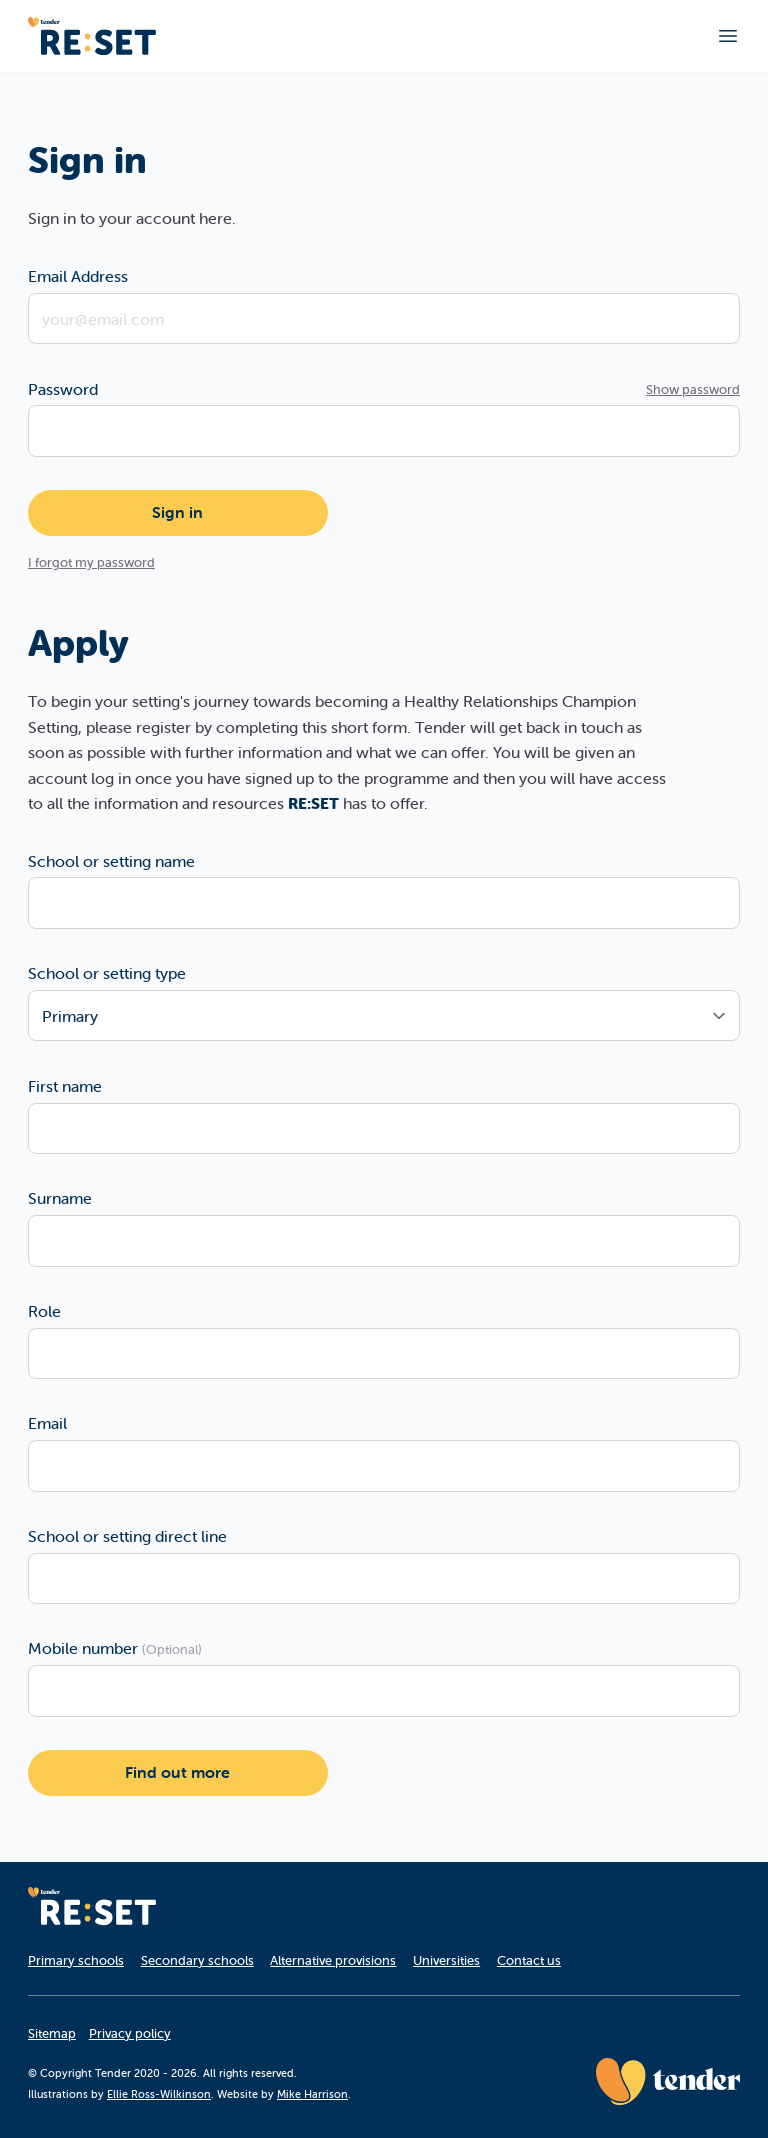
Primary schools (76, 1960)
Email (47, 1423)
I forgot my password (91, 562)
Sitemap (52, 2033)
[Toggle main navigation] (728, 36)
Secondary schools (197, 1960)
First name (65, 1086)
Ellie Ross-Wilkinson (159, 2094)
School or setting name (111, 861)
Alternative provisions (333, 1960)
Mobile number (115, 1648)
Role (44, 1311)
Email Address (78, 276)
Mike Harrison (312, 2094)
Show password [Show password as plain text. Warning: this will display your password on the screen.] (693, 389)
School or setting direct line (127, 1536)
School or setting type (107, 973)
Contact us (529, 1960)
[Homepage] (92, 1906)
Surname (60, 1198)
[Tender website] (668, 2081)
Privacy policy (130, 2033)
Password (63, 389)
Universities (446, 1960)
